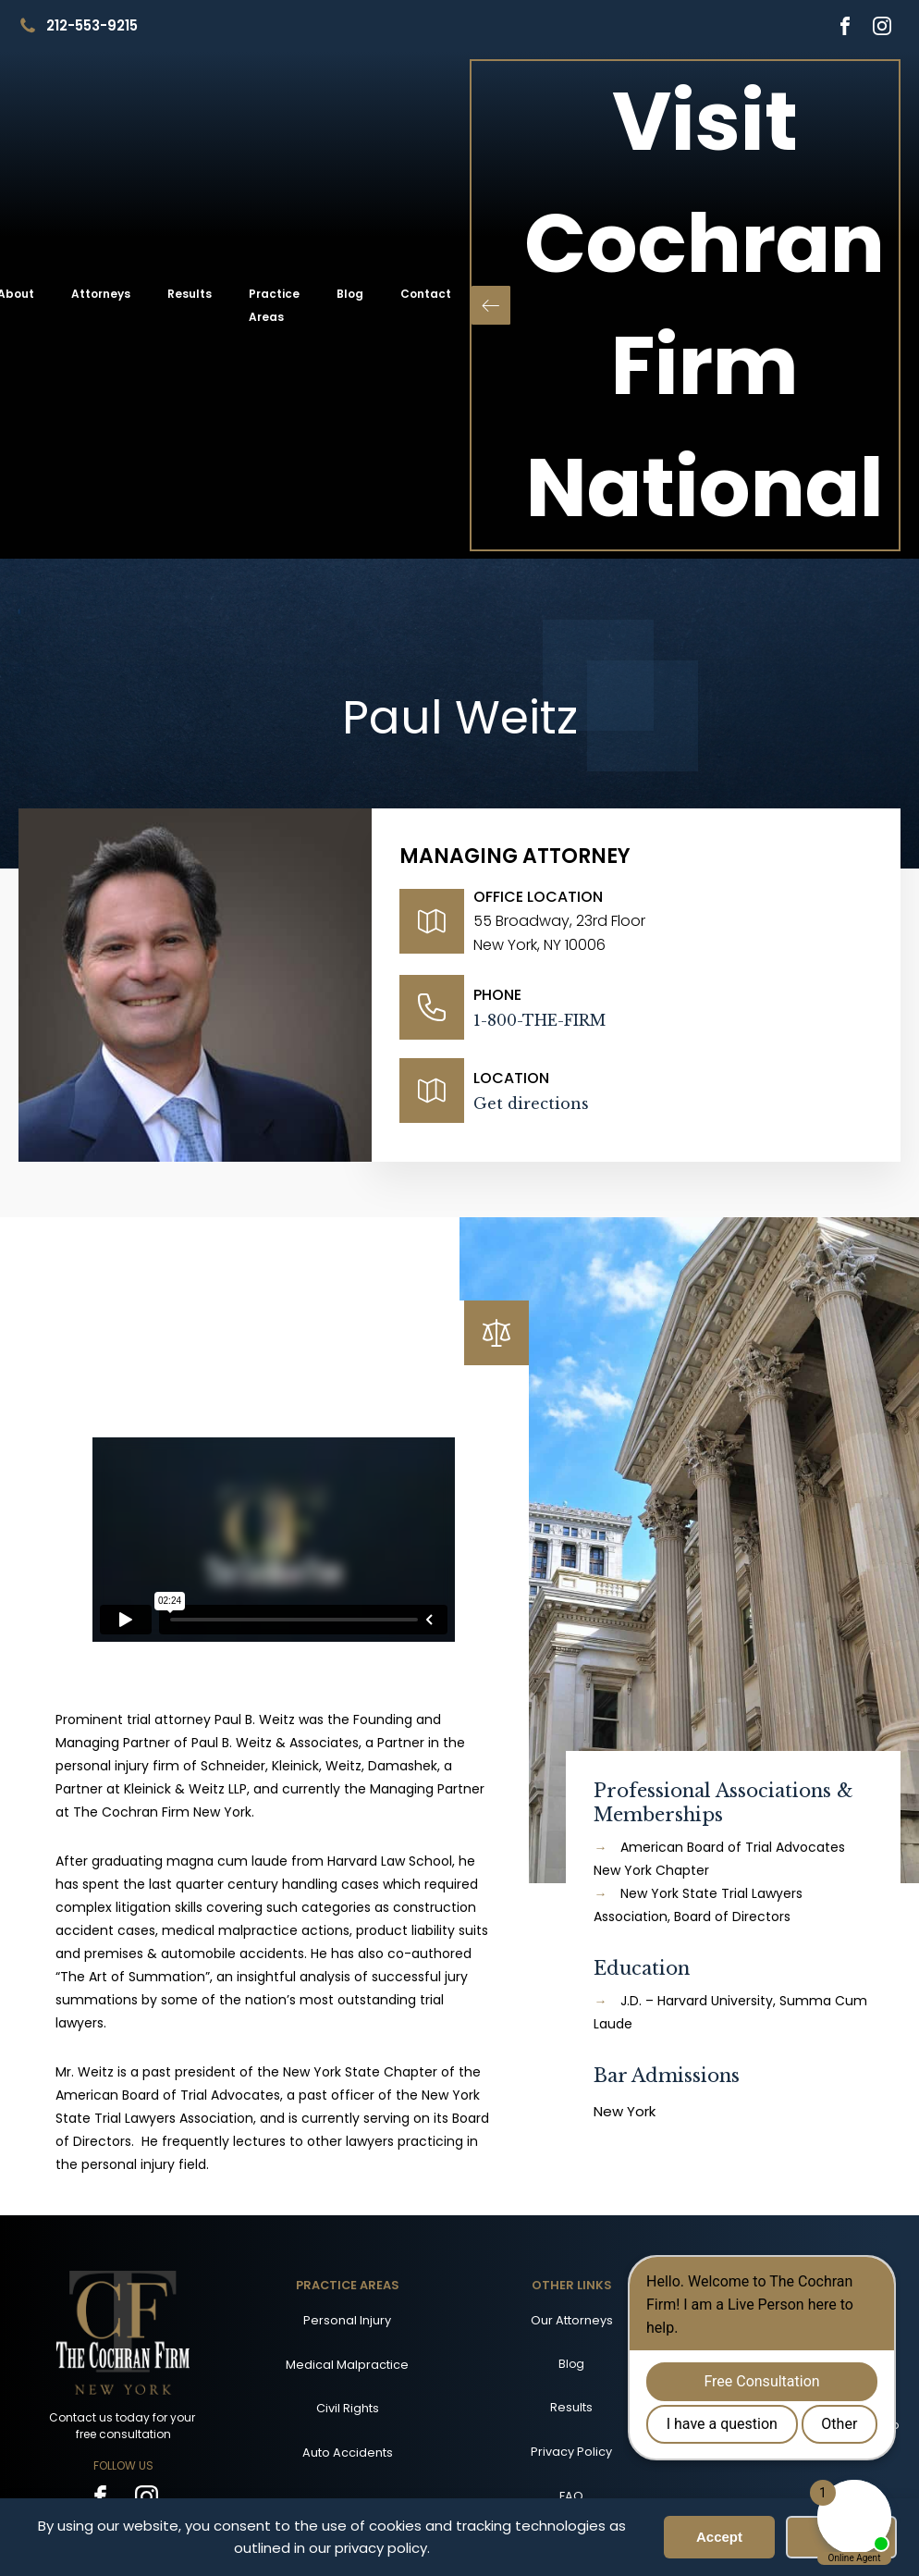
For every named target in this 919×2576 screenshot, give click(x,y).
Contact (425, 294)
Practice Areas (274, 305)
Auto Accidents (347, 2452)
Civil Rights (347, 2408)
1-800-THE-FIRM (539, 1020)
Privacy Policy (571, 2451)
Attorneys (100, 294)
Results (189, 294)
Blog (350, 294)
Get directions (531, 1103)
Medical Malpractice (347, 2365)
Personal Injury (347, 2320)
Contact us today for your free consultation (123, 2426)
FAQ (571, 2496)
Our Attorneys (572, 2320)
